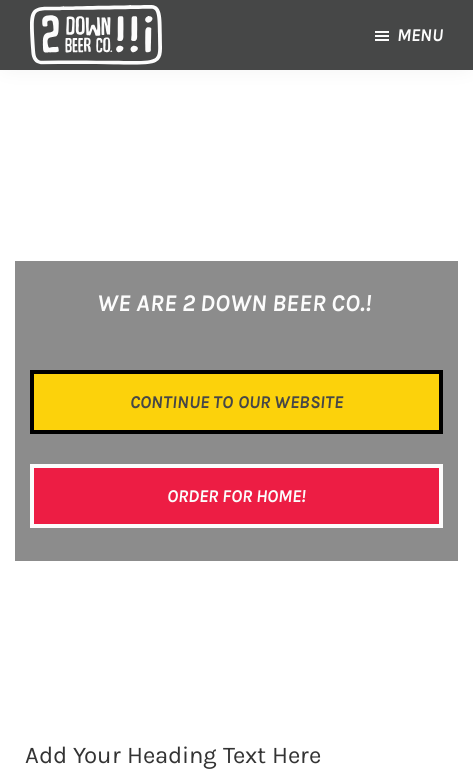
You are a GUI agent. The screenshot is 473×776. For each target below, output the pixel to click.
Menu (420, 35)
